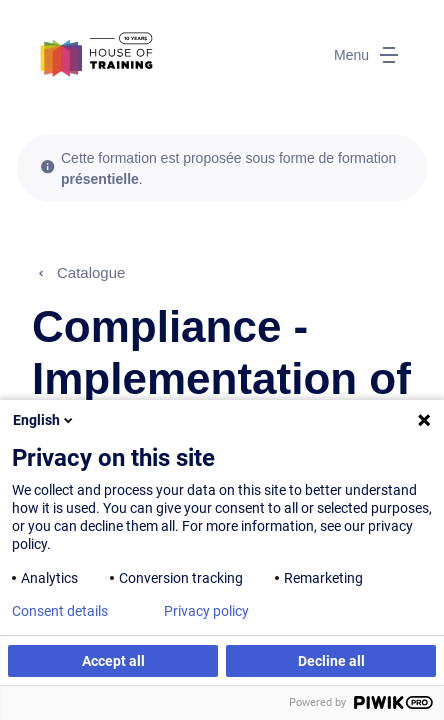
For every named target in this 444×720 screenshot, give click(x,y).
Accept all (113, 661)
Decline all (331, 661)
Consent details (60, 611)
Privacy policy (206, 611)
